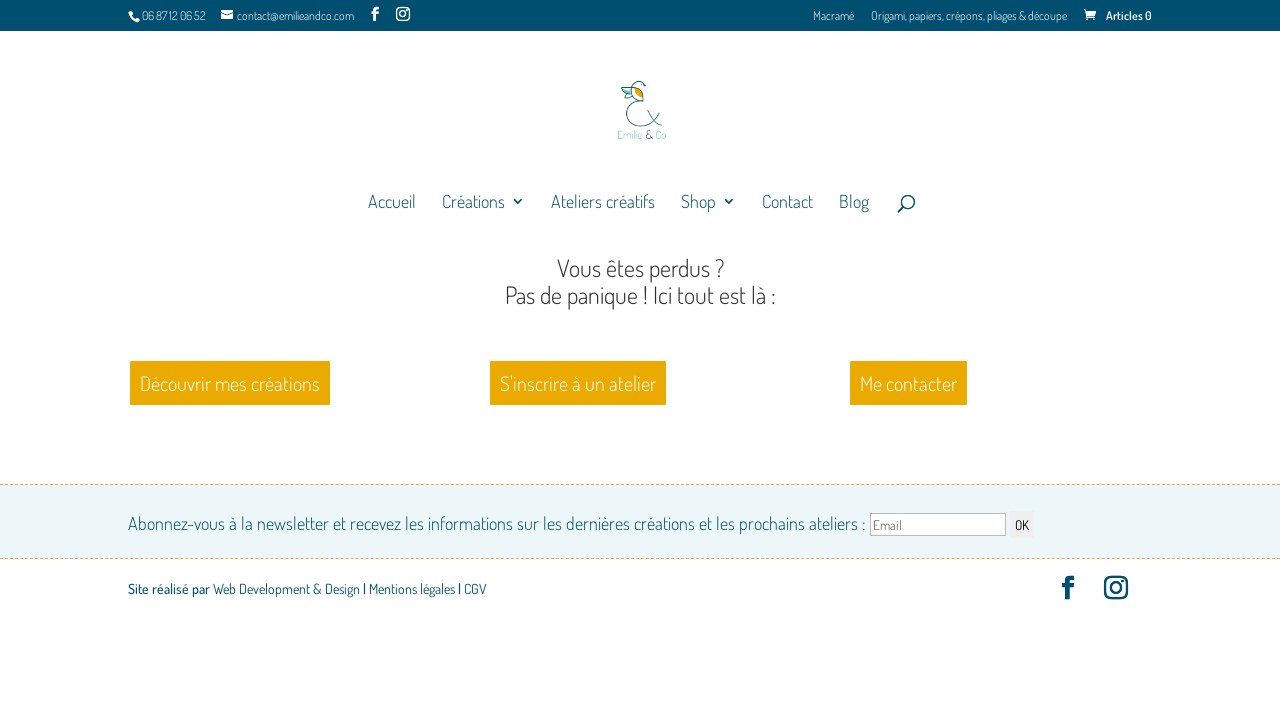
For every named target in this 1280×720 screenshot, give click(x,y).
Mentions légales (412, 588)
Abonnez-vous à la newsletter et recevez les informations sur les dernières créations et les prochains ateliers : (569, 523)
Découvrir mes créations (230, 383)
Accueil (392, 203)
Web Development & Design (286, 588)
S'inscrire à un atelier (578, 383)
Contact (787, 203)
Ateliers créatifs (603, 203)
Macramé (833, 16)
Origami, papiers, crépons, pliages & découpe (969, 16)
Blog (854, 203)
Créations (473, 203)
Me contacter (908, 383)
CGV (475, 588)
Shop (698, 203)
